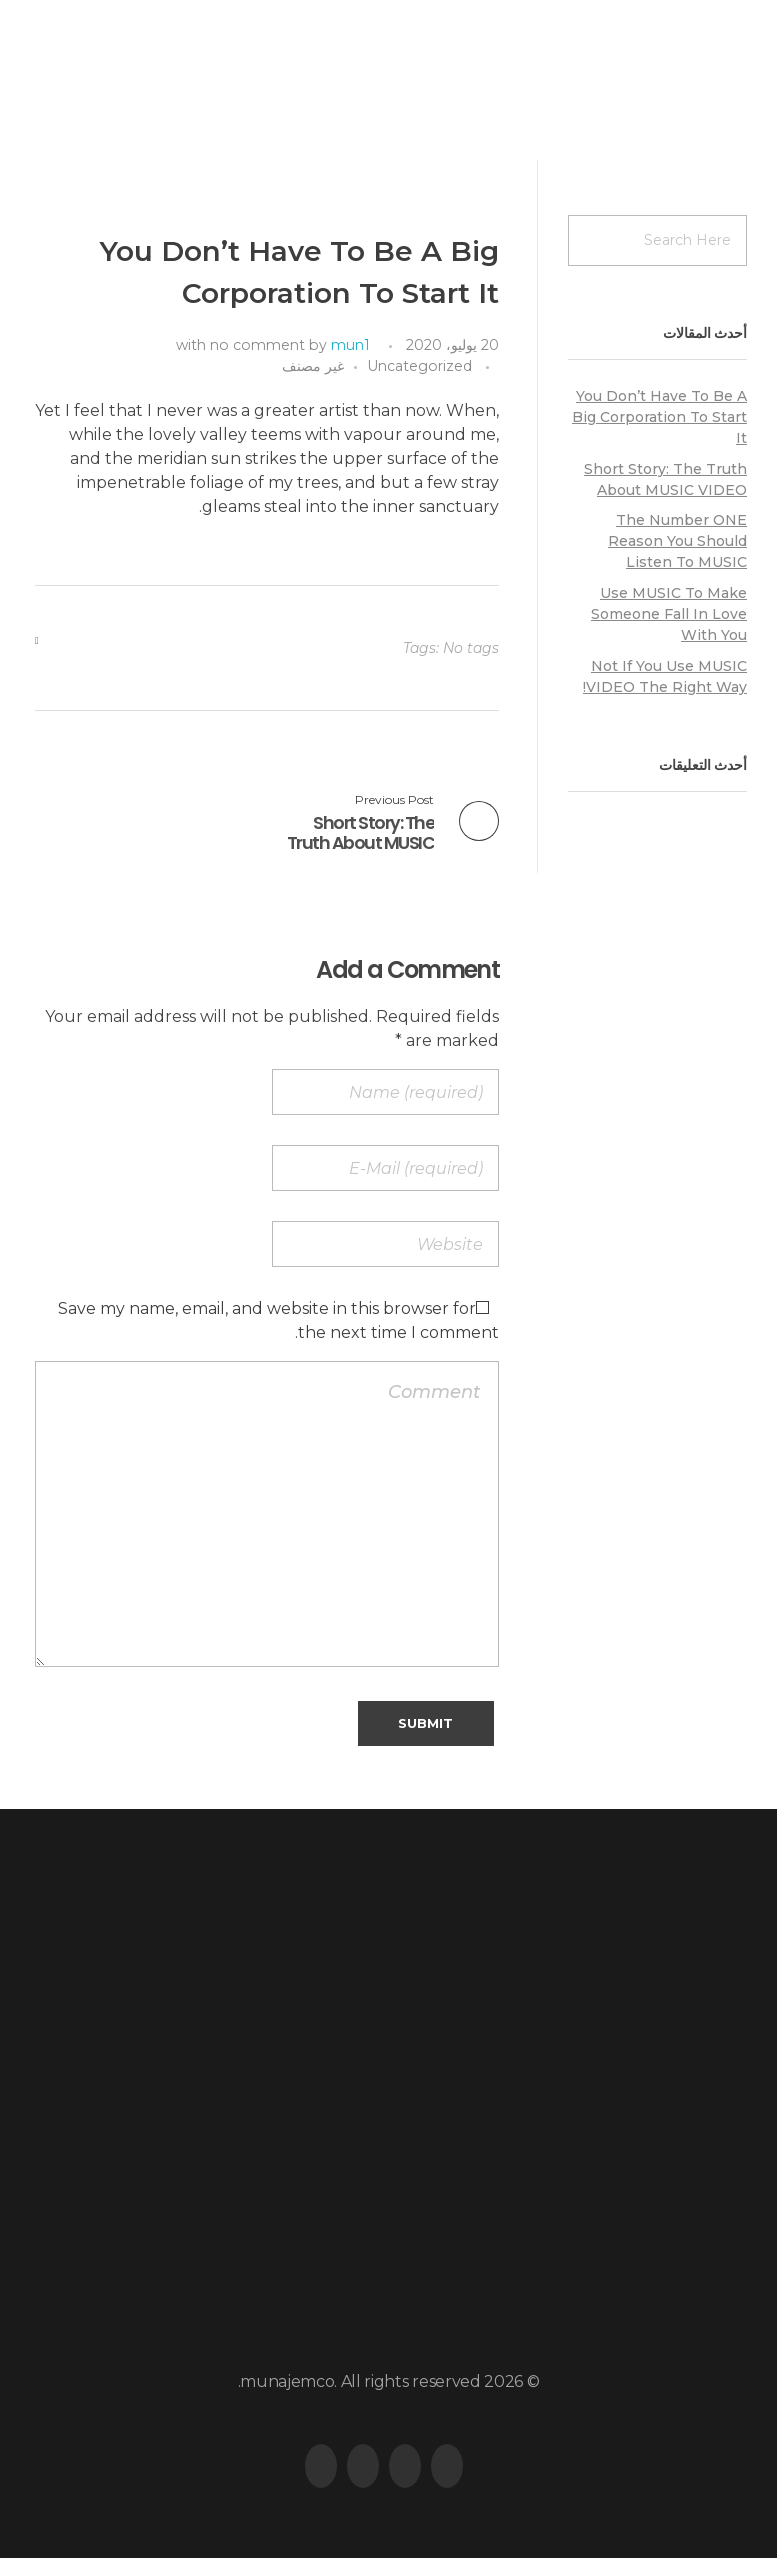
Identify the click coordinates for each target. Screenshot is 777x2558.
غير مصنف (313, 366)
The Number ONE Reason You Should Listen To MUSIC (677, 541)
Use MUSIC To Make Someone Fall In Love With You (669, 614)
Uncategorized (419, 366)
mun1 (350, 345)
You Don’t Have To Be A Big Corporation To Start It (659, 417)
